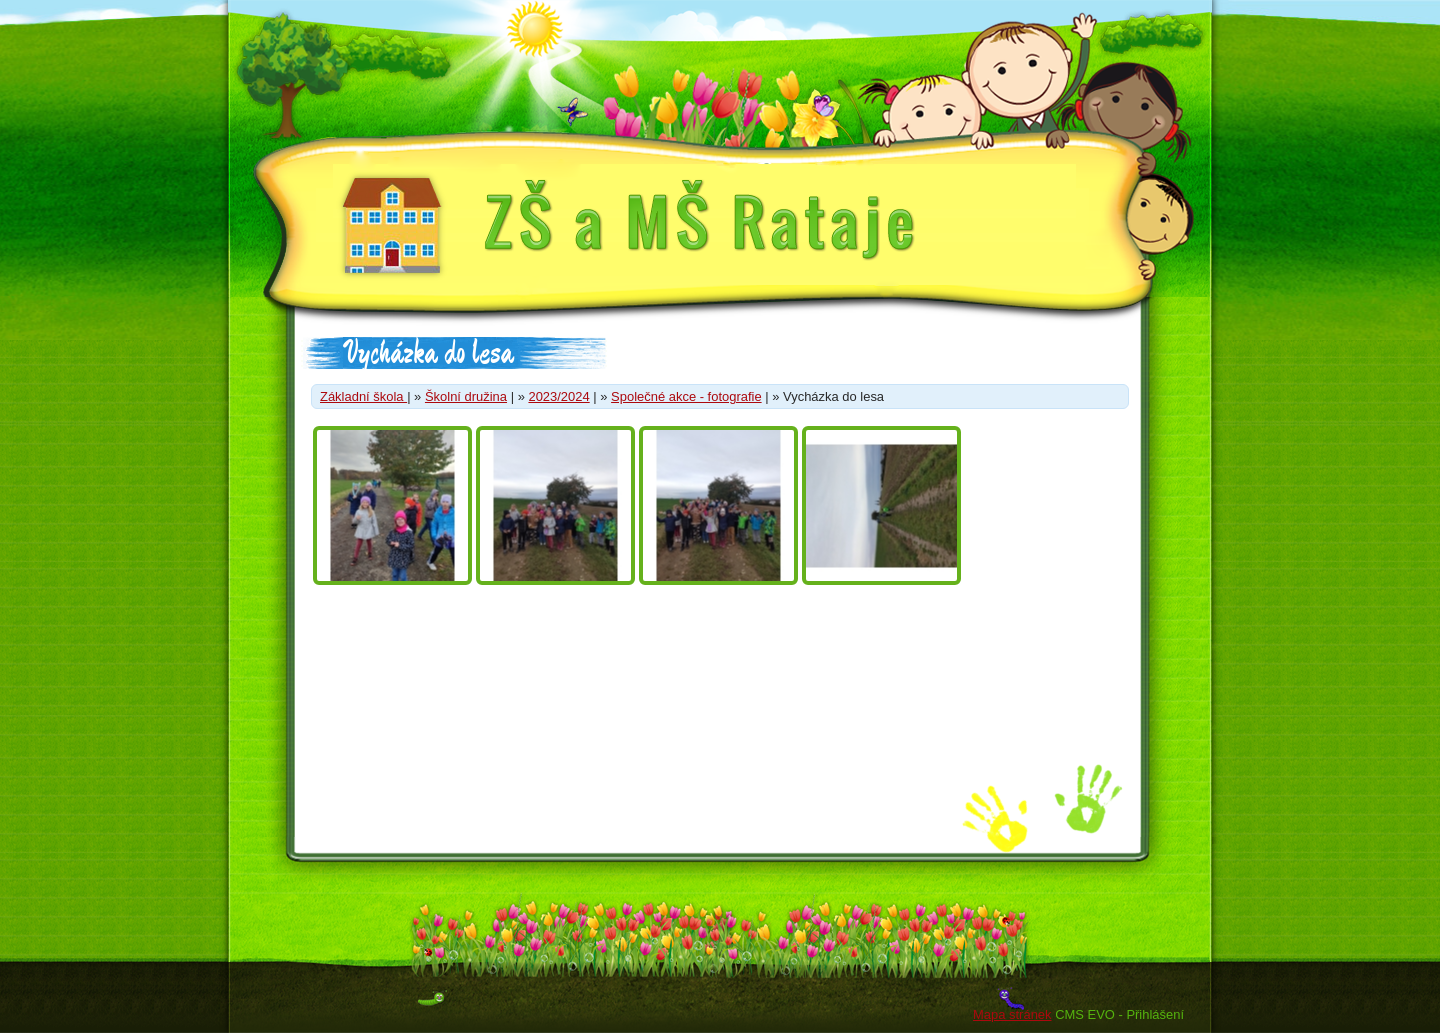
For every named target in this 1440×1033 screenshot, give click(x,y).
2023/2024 (558, 396)
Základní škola (363, 396)
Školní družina (466, 396)
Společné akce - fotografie (686, 396)
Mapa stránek (1012, 1014)
